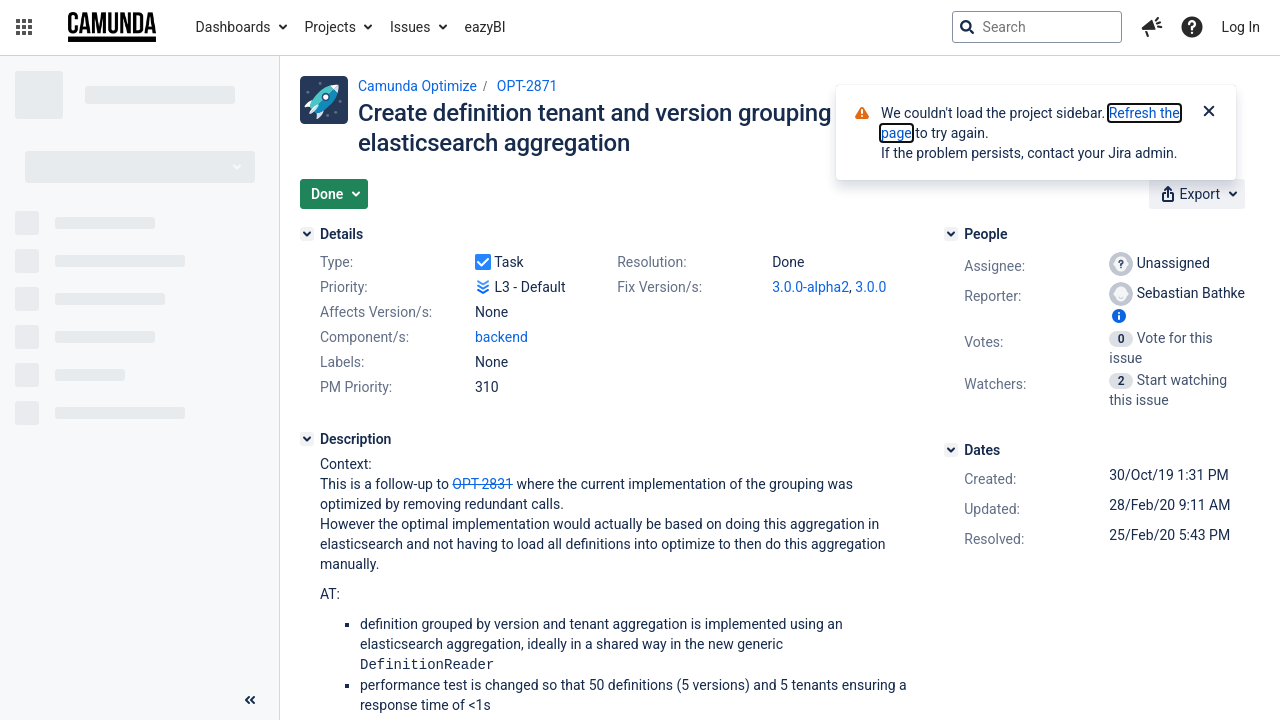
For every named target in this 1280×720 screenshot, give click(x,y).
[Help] (1192, 27)
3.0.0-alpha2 (810, 287)
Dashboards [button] (233, 27)
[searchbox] (1037, 27)
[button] (24, 27)
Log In (1241, 27)
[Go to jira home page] (112, 27)
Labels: (342, 362)
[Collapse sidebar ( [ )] (250, 700)
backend (501, 337)
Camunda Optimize (417, 86)
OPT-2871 (527, 86)
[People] (951, 234)
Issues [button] (410, 27)
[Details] (307, 234)
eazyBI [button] (485, 27)
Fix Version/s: (659, 287)
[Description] (307, 439)
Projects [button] (330, 27)
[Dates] (951, 450)
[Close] (1209, 113)
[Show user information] (1119, 316)
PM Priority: (356, 387)
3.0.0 (870, 287)
